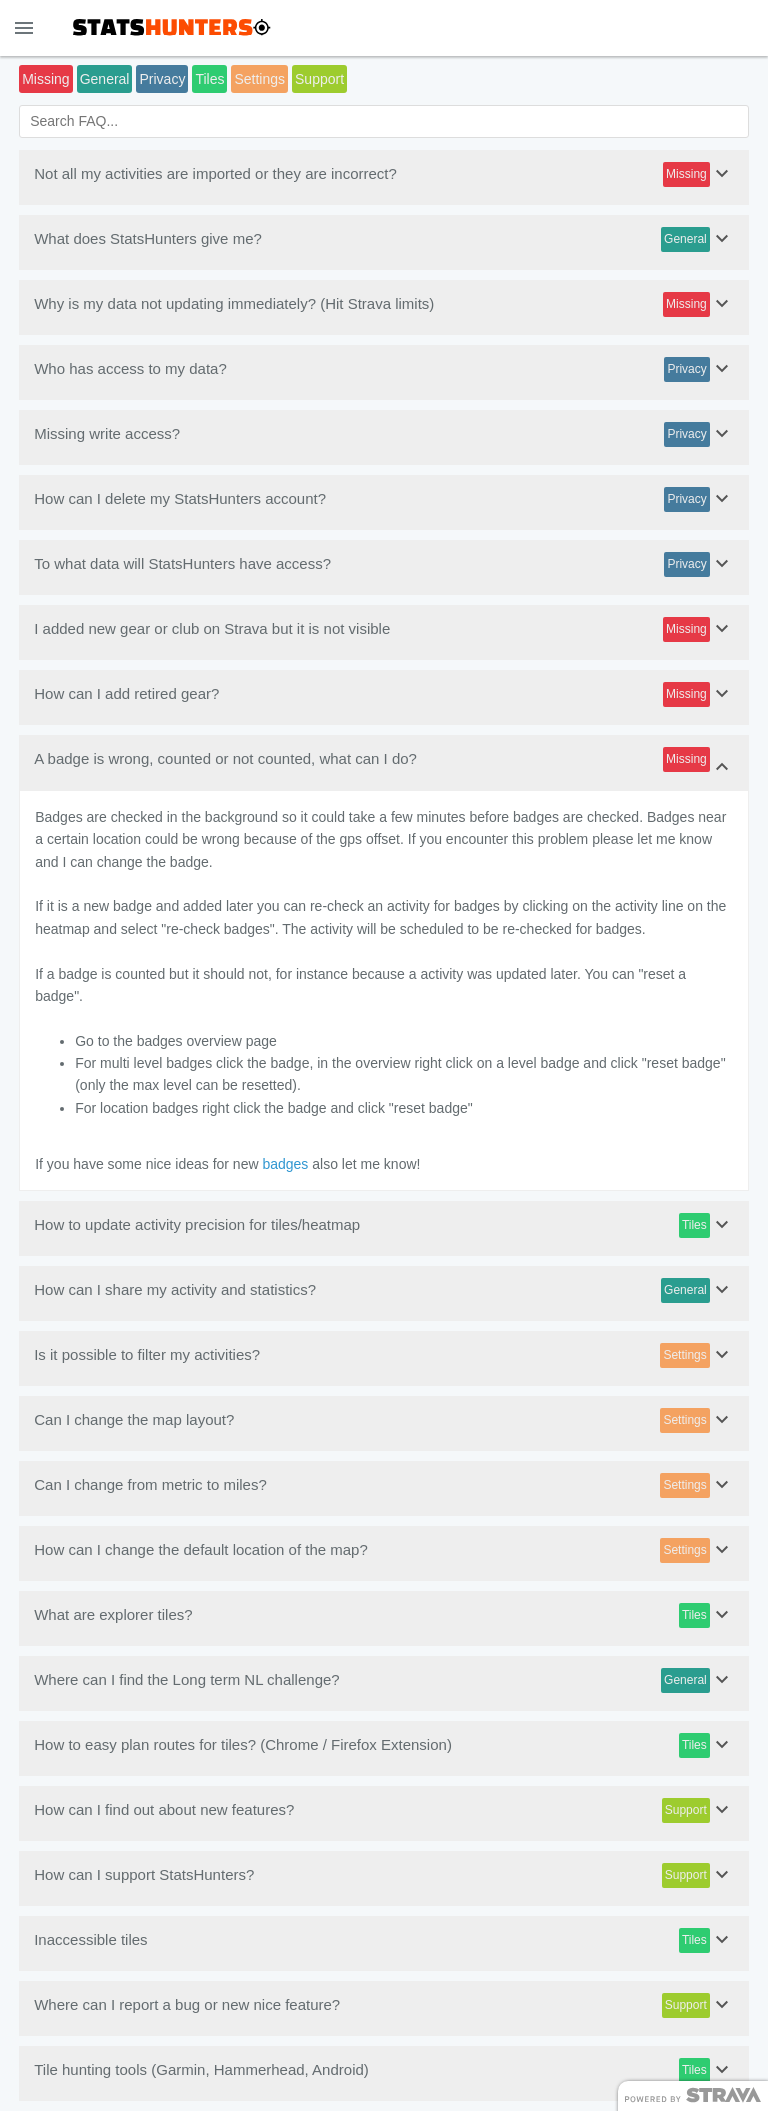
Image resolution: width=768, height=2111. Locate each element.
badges (285, 1164)
